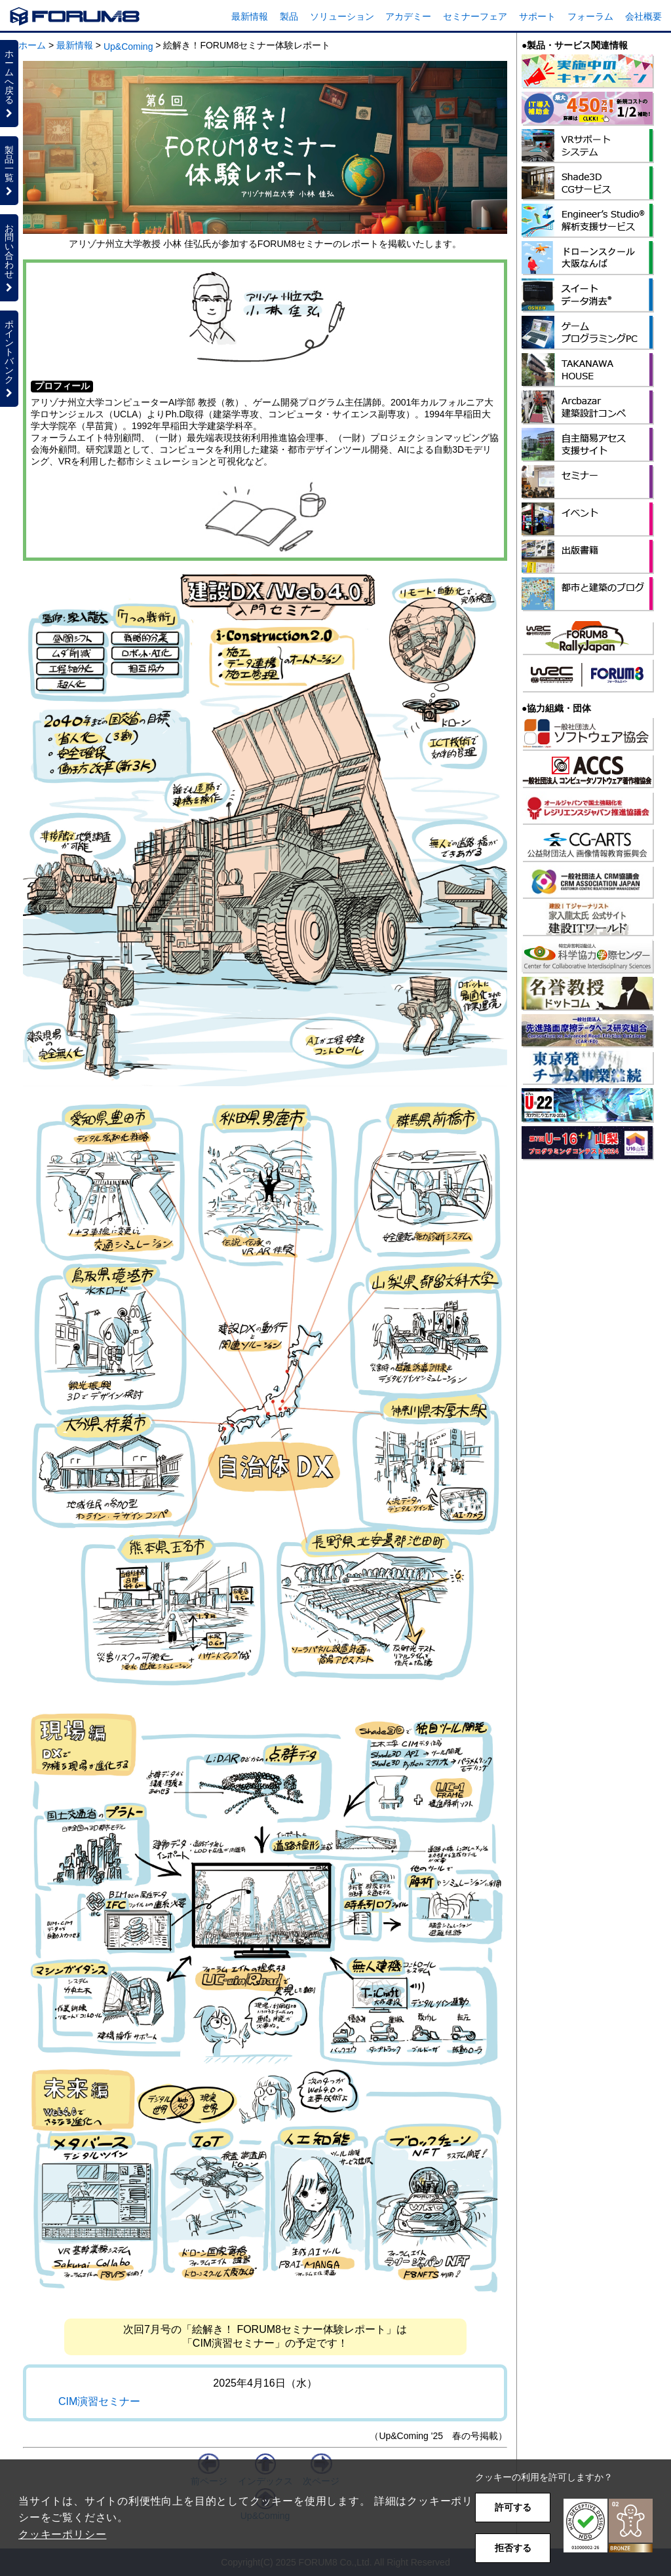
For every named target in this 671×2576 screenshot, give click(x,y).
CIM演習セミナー (99, 2401)
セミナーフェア (475, 16)
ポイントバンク (9, 358)
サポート (537, 16)
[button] (608, 2526)
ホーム (32, 45)
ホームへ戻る (9, 83)
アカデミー (408, 16)
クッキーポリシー (62, 2534)
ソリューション (342, 16)
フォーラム (590, 16)
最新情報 (249, 16)
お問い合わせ (9, 257)
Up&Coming (128, 46)
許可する (513, 2507)
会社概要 (643, 16)
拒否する (513, 2548)
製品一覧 (9, 170)
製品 (289, 16)
